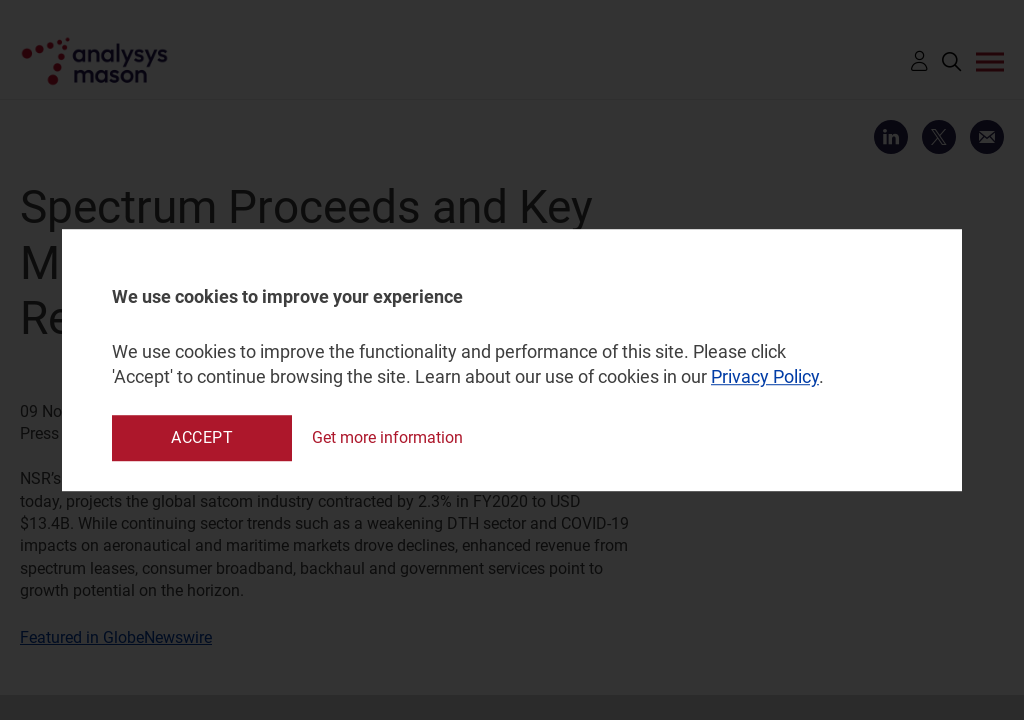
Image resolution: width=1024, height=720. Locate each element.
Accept (202, 437)
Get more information (387, 437)
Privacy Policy (765, 377)
